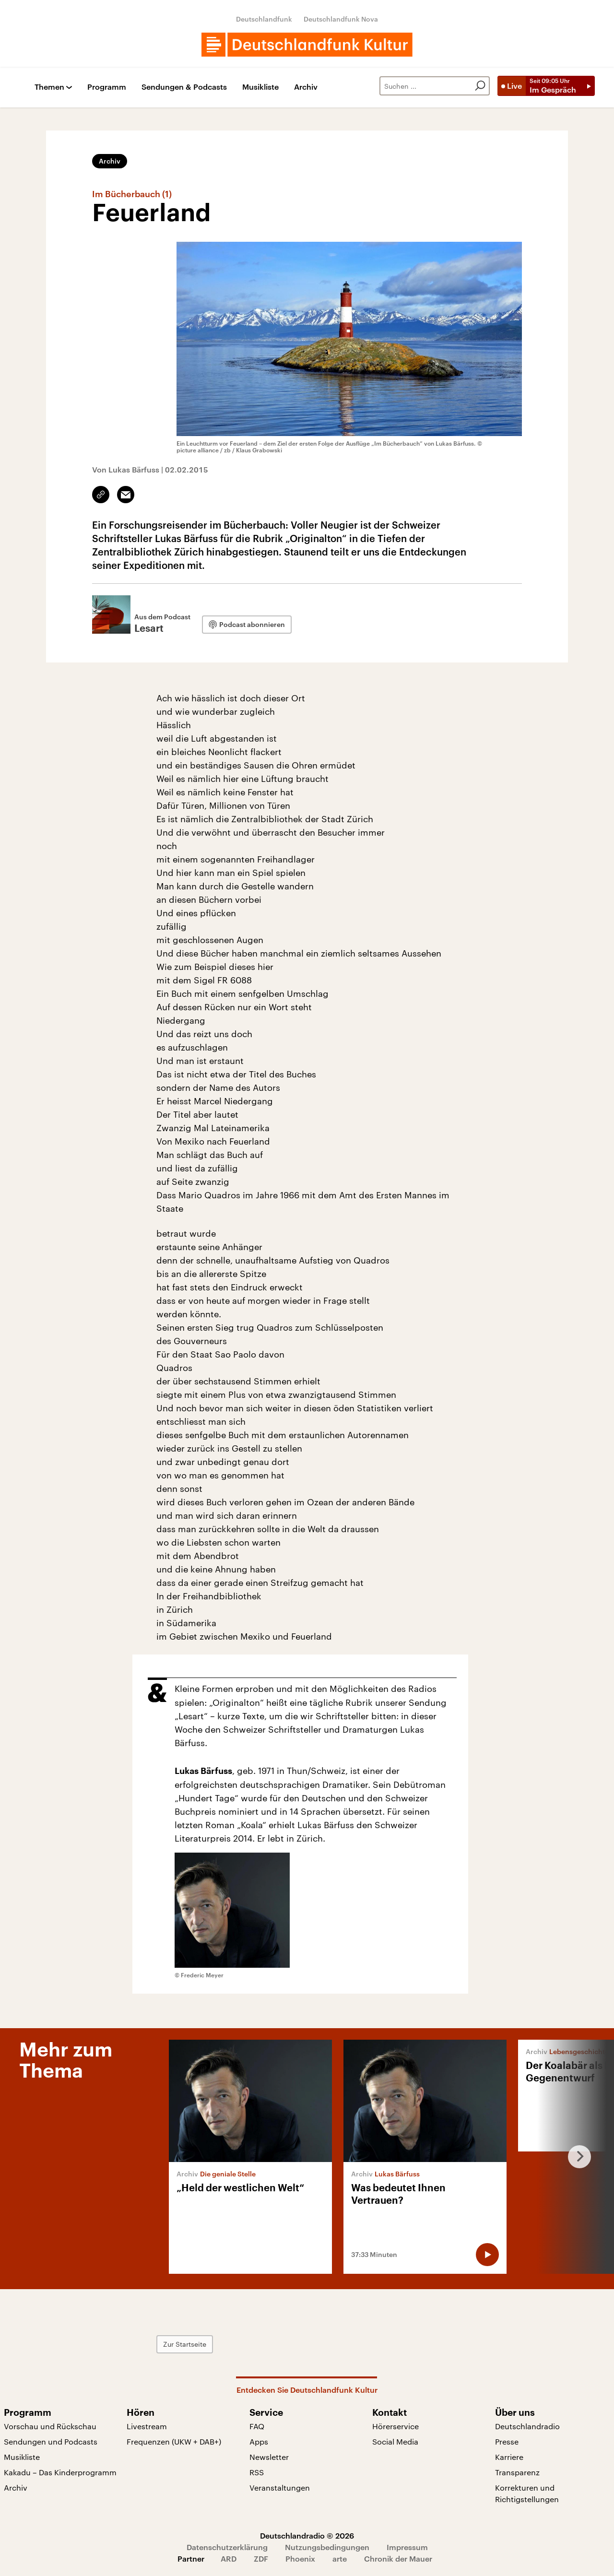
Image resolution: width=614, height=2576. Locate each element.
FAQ (256, 2426)
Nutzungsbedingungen (327, 2547)
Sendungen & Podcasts (184, 87)
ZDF (261, 2558)
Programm (106, 87)
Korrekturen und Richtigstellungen (527, 2493)
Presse (507, 2441)
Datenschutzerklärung (227, 2547)
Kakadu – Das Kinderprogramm (60, 2472)
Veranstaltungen (279, 2487)
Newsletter (269, 2456)
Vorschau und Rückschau (50, 2426)
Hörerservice (395, 2426)
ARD (228, 2558)
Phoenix (300, 2558)
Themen (49, 87)
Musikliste (260, 87)
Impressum (407, 2547)
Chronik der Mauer (398, 2558)
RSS (256, 2472)
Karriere (509, 2456)
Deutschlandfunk (264, 19)
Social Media (395, 2441)
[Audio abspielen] (487, 2254)
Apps (258, 2441)
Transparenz (517, 2472)
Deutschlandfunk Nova (341, 19)
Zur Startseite (184, 2344)
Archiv (306, 87)
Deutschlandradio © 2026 (307, 2535)
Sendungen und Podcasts (50, 2441)
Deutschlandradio (527, 2426)
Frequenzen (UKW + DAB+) (174, 2441)
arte (339, 2558)
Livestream (147, 2426)
